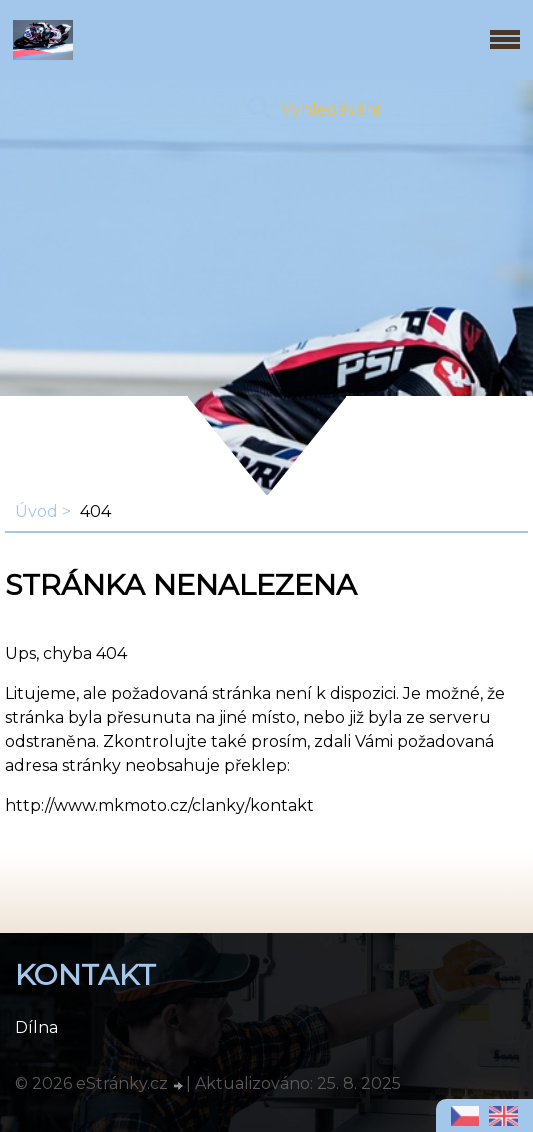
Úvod (36, 511)
